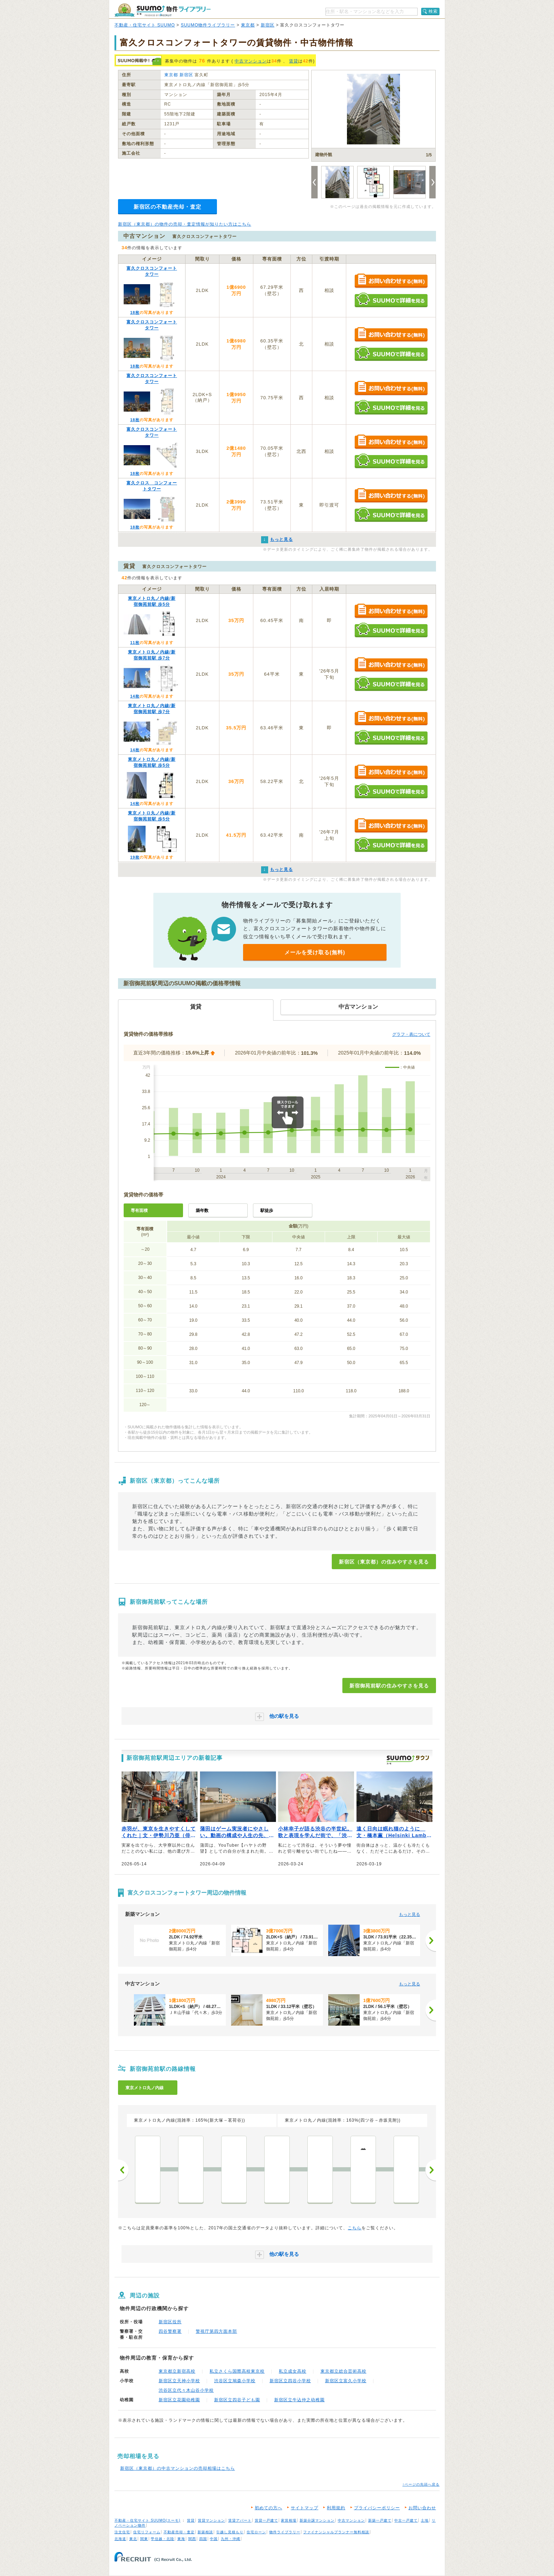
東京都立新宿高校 (177, 2371)
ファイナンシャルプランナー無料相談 (336, 2532)
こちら (354, 2227)
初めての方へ (268, 2507)
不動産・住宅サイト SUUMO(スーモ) (147, 2520)
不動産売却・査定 (179, 2532)
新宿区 (268, 25)
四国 (203, 2539)
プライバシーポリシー (377, 2507)
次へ (430, 2170)
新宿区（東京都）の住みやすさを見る (384, 1562)
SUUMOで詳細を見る (391, 299)
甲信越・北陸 (162, 2539)
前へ (123, 2170)
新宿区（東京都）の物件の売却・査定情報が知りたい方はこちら (184, 224)
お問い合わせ (422, 2507)
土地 (425, 2520)
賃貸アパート (240, 2520)
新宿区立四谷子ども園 (237, 2399)
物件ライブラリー (284, 2532)
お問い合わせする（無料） (391, 281)
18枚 (134, 312)
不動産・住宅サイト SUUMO (144, 25)
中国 (214, 2539)
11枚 (134, 642)
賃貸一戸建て (266, 2520)
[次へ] (430, 1940)
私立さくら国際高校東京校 (237, 2371)
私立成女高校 (292, 2371)
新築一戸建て (379, 2520)
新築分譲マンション (317, 2520)
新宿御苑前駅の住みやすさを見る (389, 1686)
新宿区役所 (170, 2321)
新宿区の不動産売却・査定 (167, 207)
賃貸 (293, 61)
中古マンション (251, 61)
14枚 (134, 696)
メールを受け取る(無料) (314, 952)
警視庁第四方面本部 (216, 2331)
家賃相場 (288, 2520)
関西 (192, 2539)
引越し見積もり (229, 2532)
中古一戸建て (406, 2520)
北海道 (120, 2539)
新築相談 (205, 2532)
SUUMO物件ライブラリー (208, 25)
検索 (433, 11)
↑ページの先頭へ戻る (421, 2484)
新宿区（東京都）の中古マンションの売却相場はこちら (177, 2468)
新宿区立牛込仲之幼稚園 (299, 2399)
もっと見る (409, 1914)
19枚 (134, 857)
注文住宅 (122, 2532)
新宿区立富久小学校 (345, 2380)
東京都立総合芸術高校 (343, 2371)
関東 (144, 2539)
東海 (181, 2539)
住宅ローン (256, 2532)
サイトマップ (304, 2507)
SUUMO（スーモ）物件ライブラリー (162, 10)
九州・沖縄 (230, 2539)
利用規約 (336, 2507)
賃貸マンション (211, 2520)
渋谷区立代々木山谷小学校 (186, 2390)
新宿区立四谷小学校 (290, 2380)
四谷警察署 (170, 2331)
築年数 (202, 1210)
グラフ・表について (411, 1034)
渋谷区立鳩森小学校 (234, 2380)
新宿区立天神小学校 (179, 2380)
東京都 (248, 25)
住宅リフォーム (146, 2532)
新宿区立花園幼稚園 (179, 2399)
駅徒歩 (266, 1210)
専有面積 (139, 1210)
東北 (133, 2539)
